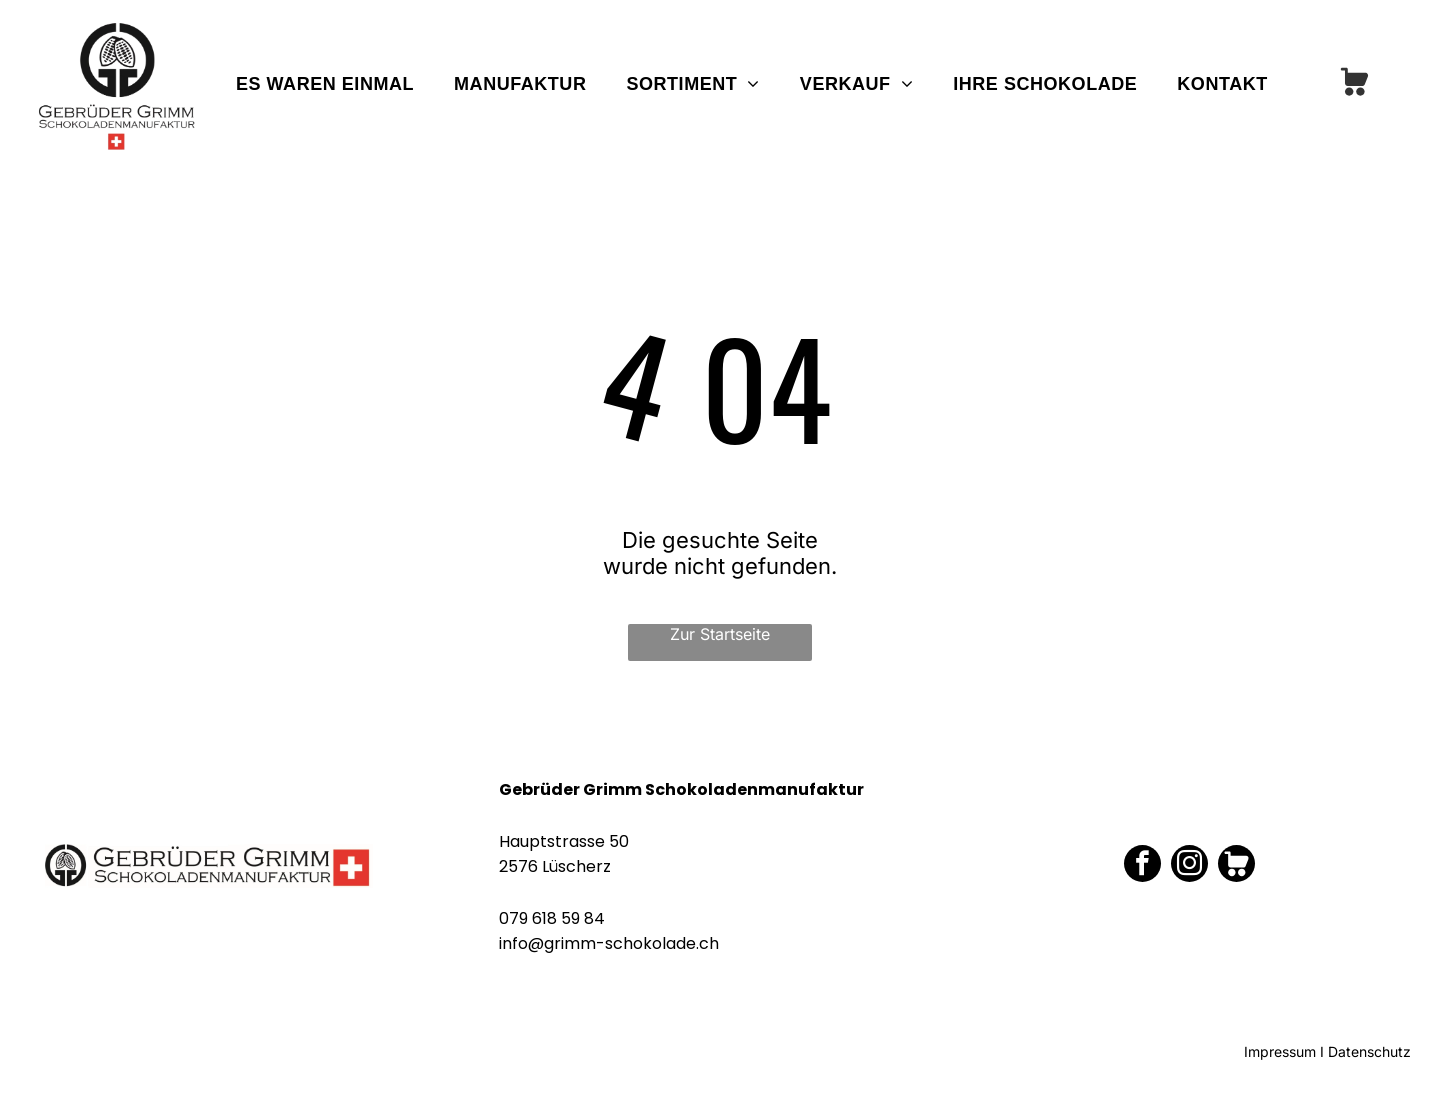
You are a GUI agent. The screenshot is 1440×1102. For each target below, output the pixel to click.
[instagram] (1189, 866)
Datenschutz (1369, 1051)
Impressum (1280, 1051)
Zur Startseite (720, 634)
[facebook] (1142, 866)
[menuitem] (325, 84)
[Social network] (1355, 84)
